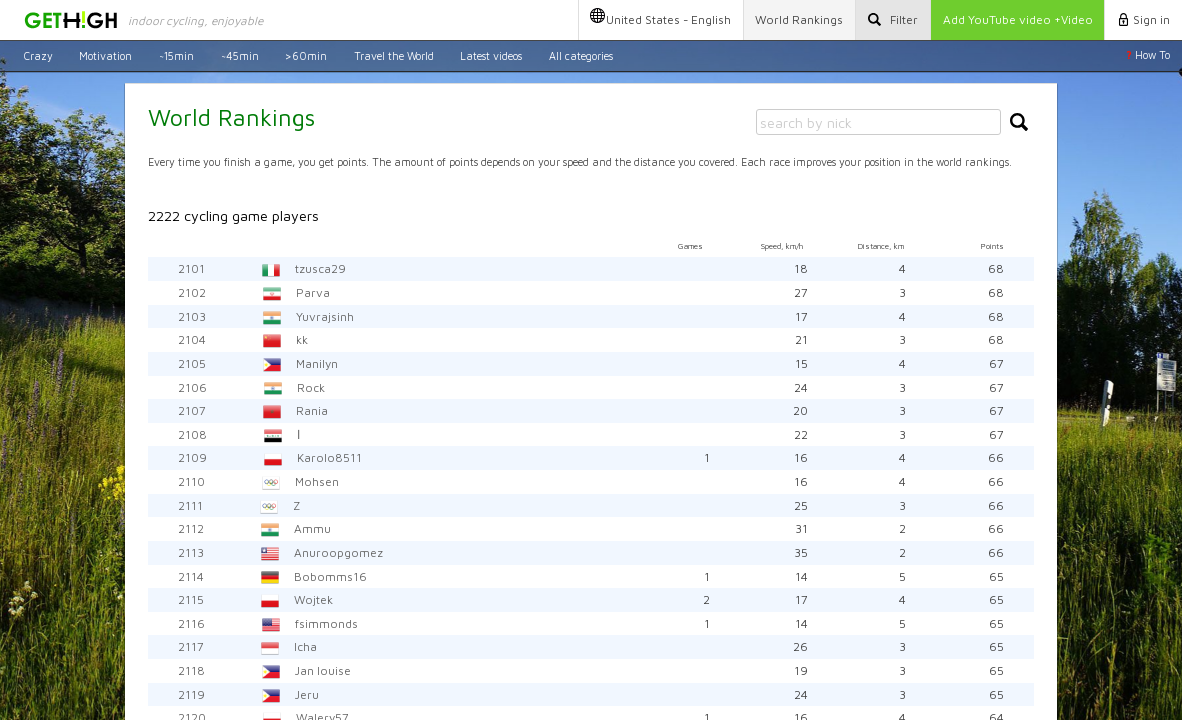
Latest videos (491, 55)
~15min (176, 55)
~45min (240, 55)
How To (1148, 55)
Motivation (105, 55)
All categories (581, 55)
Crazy (38, 55)
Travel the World (394, 55)
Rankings (799, 19)
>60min (306, 55)
